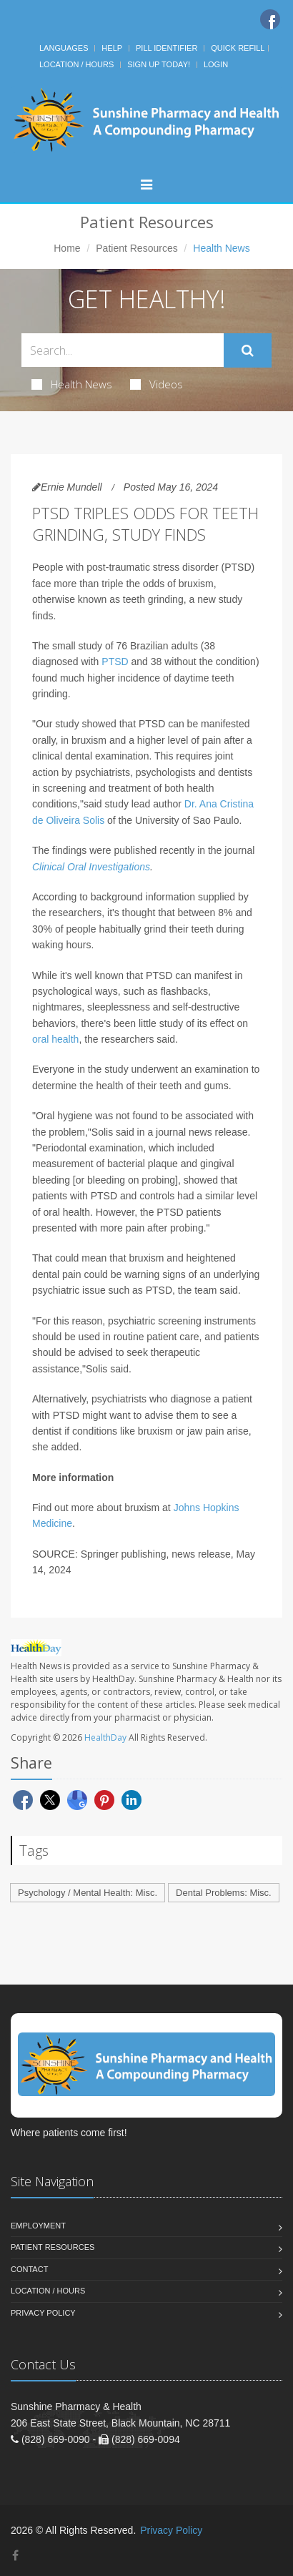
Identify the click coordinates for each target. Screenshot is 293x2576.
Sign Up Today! (158, 64)
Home (67, 248)
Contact (29, 2269)
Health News (71, 384)
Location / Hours (76, 64)
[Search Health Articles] (122, 350)
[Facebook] (270, 19)
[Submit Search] (248, 350)
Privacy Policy (43, 2313)
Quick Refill (237, 48)
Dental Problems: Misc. (224, 1892)
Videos (156, 384)
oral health (55, 1039)
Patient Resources (136, 248)
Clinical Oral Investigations (91, 866)
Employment (38, 2225)
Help (111, 48)
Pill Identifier (166, 48)
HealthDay (105, 1737)
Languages (63, 48)
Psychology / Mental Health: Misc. (87, 1892)
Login (216, 64)
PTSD (114, 661)
